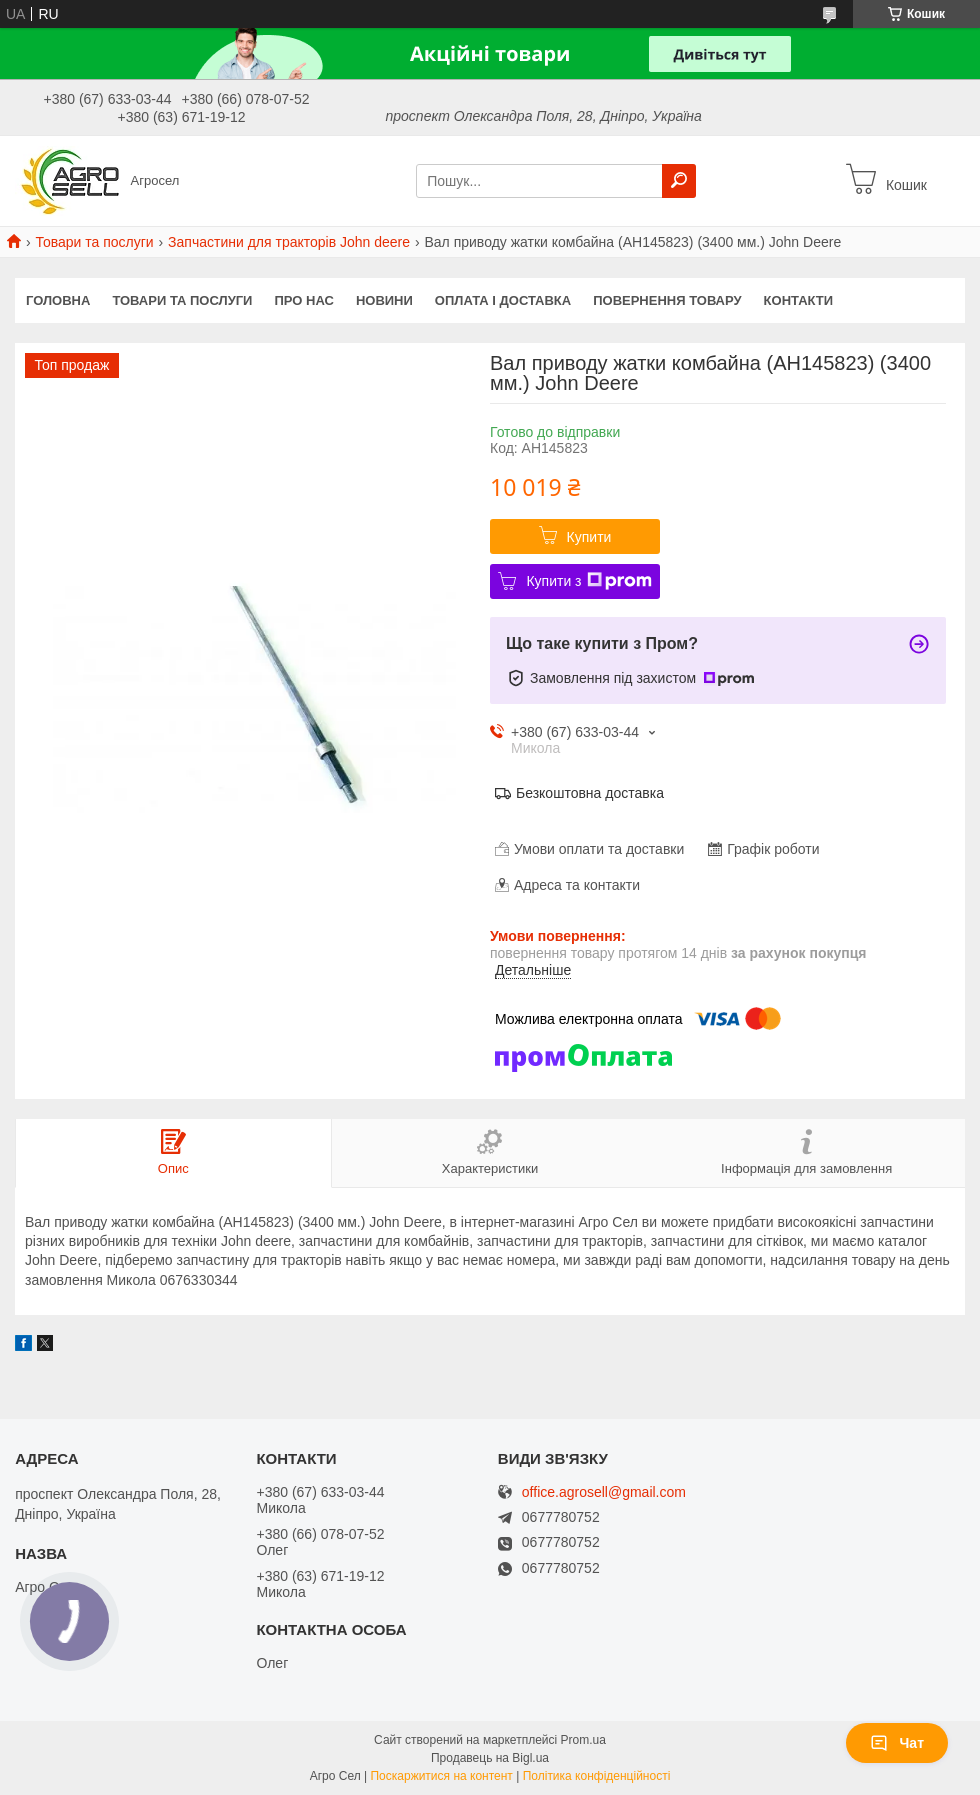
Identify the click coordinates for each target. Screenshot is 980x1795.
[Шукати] (679, 181)
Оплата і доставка (503, 300)
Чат (897, 1743)
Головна (58, 300)
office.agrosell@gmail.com (604, 1492)
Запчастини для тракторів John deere (289, 242)
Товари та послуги (94, 242)
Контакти (799, 300)
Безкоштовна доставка (590, 793)
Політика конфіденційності (597, 1776)
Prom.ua (583, 1740)
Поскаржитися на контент (441, 1776)
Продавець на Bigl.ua (490, 1758)
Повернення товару (667, 300)
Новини (384, 300)
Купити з (588, 581)
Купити (589, 537)
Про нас (303, 300)
